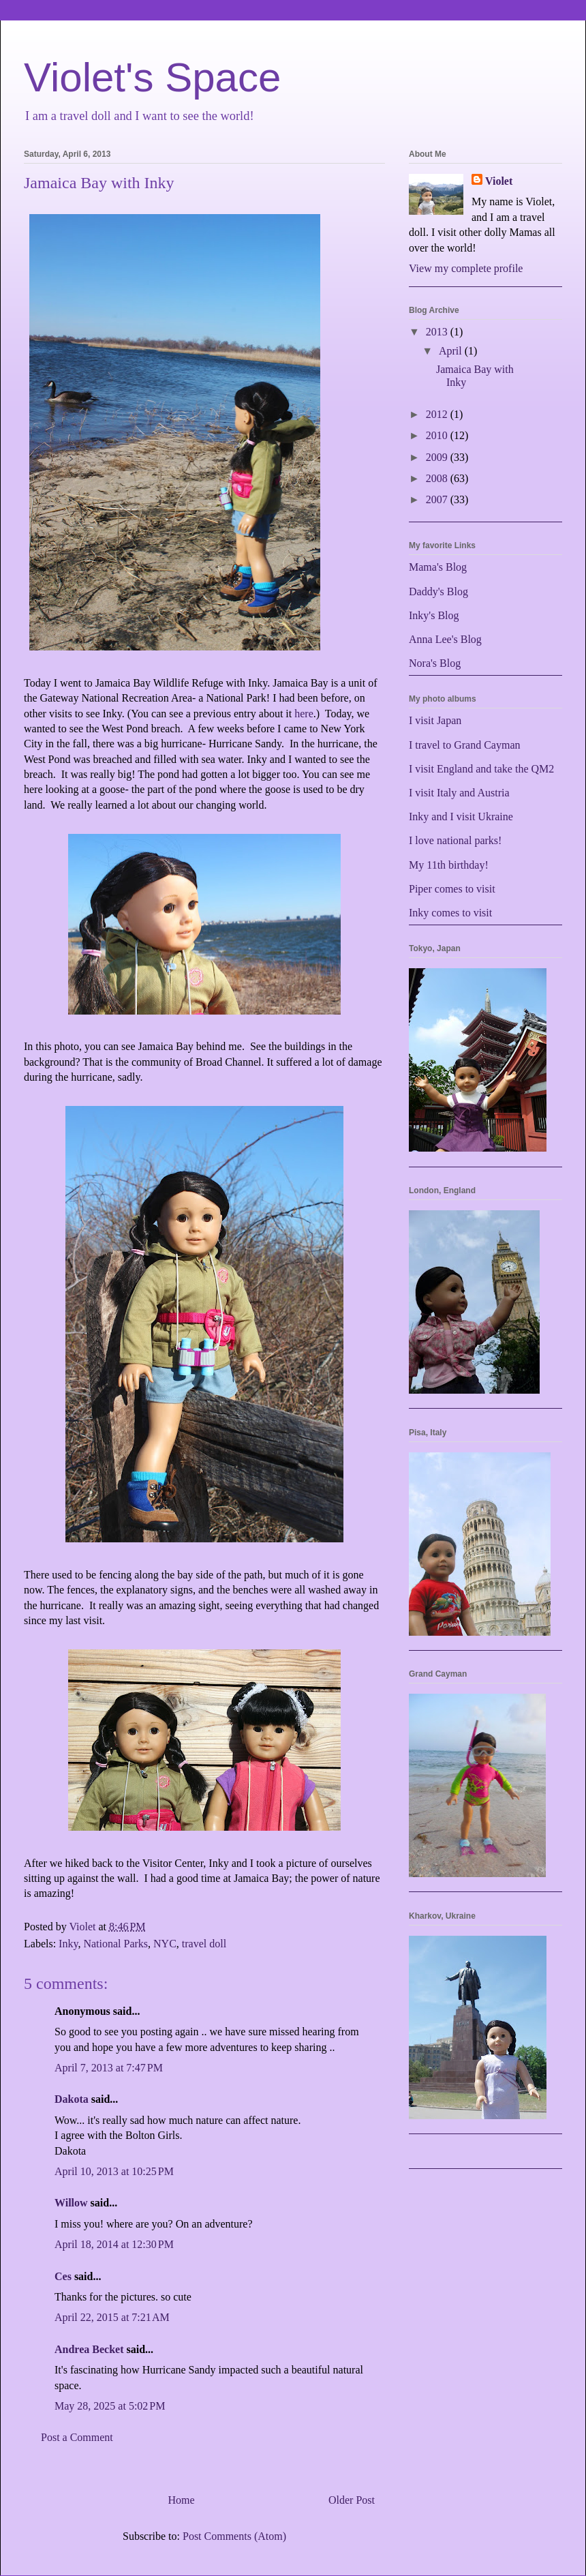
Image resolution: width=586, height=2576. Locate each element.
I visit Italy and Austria (459, 792)
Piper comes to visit (452, 889)
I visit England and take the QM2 (481, 769)
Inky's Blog (434, 615)
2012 (438, 414)
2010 (438, 435)
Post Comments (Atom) (234, 2536)
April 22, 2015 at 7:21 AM (112, 2317)
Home (181, 2500)
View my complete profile (466, 268)
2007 (438, 499)
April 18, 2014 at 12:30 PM (114, 2244)
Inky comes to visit (450, 912)
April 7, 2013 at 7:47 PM (109, 2067)
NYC (164, 1943)
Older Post (351, 2500)
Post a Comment (77, 2437)
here (303, 713)
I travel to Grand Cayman (465, 745)
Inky (68, 1943)
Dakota (72, 2099)
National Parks (115, 1943)
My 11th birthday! (449, 865)
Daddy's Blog (438, 591)
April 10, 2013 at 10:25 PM (114, 2171)
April (452, 351)
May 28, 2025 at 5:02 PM (110, 2406)
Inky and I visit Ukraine (461, 816)
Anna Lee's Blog (445, 639)
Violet (498, 181)
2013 (438, 332)
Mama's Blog (438, 567)
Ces (63, 2276)
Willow (71, 2202)
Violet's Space (152, 77)
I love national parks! (455, 840)
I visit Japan (435, 720)
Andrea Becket (89, 2349)
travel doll (204, 1943)
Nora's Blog (435, 663)
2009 (438, 457)
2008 (438, 478)
